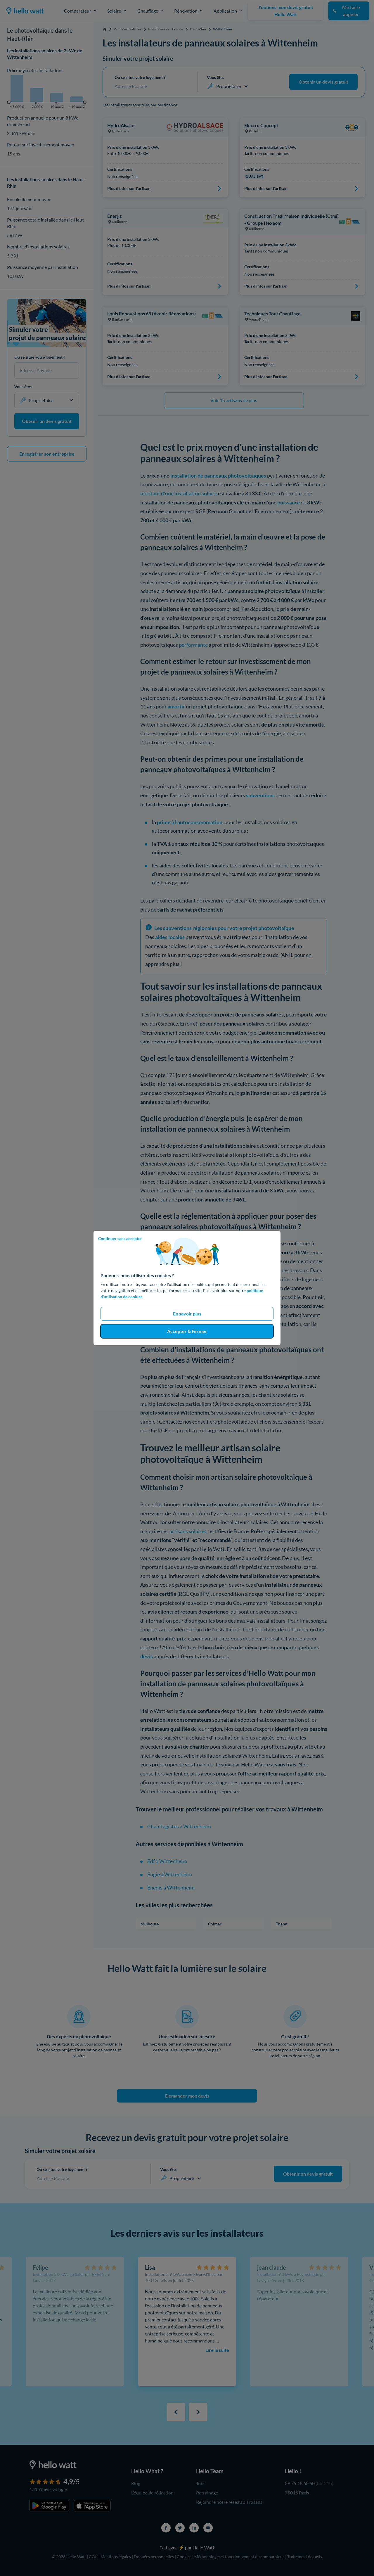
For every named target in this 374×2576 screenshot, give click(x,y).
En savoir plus (187, 1313)
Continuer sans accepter (120, 1238)
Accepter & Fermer (187, 1331)
